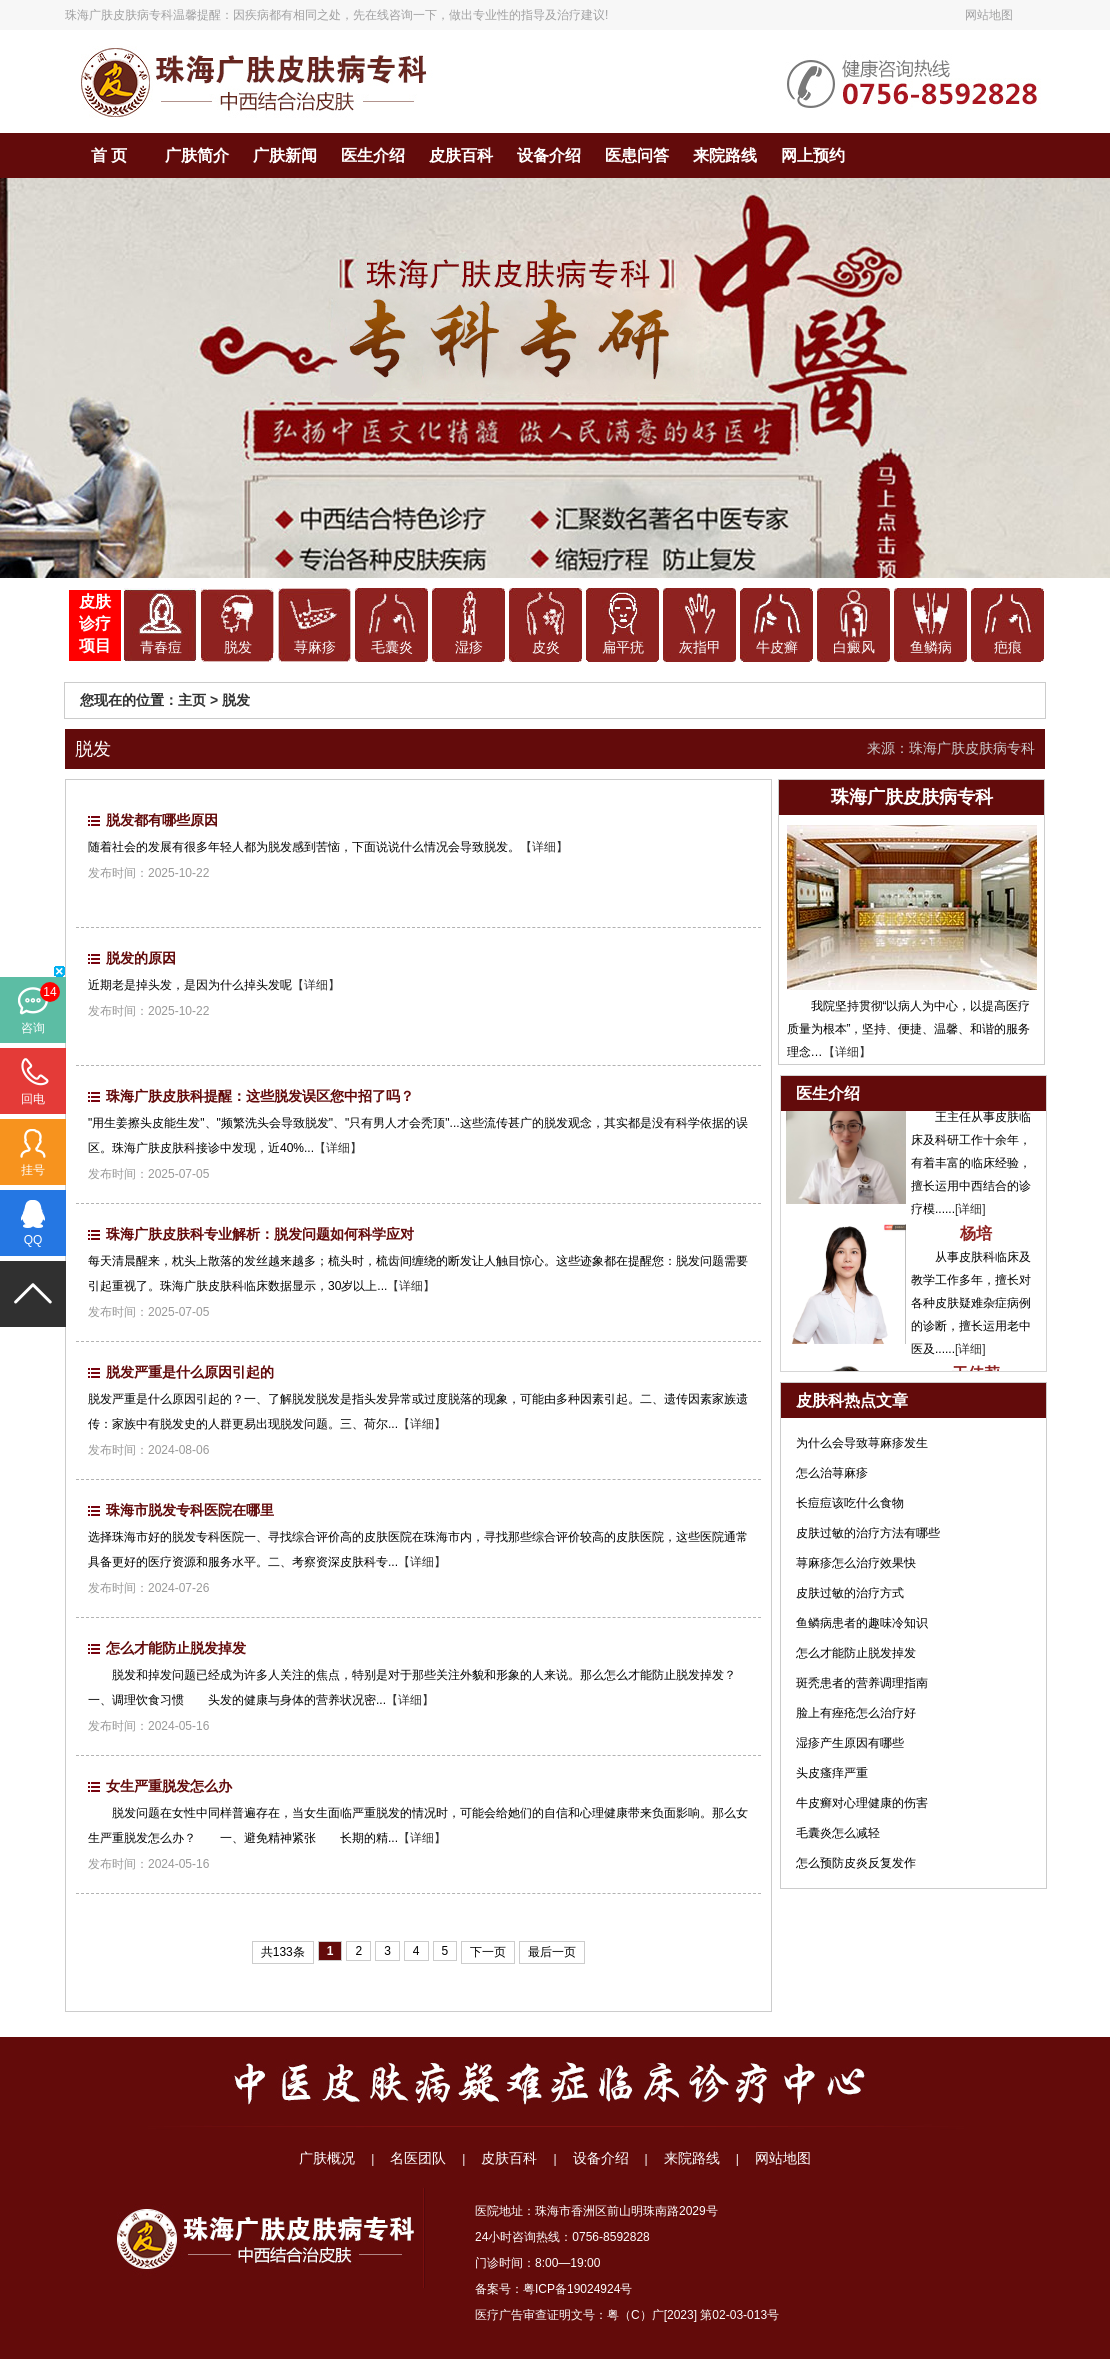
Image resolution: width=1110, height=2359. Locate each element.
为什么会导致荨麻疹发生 (862, 1443)
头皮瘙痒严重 (832, 1773)
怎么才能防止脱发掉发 (176, 1648)
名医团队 (418, 2158)
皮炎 (546, 647)
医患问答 (637, 155)
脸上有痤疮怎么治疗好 (856, 1713)
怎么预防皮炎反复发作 (856, 1863)
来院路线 (725, 155)
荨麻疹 (315, 647)
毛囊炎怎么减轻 (838, 1833)
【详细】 (544, 847)
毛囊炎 (392, 647)
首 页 (109, 155)
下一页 (488, 1952)
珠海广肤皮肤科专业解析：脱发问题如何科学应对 (260, 1234)
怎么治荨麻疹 (832, 1473)
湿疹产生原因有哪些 (850, 1743)
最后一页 (552, 1952)
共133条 (283, 1952)
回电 (33, 1099)
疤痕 (1008, 647)
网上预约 (813, 155)
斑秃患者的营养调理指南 (862, 1683)
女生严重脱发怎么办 (169, 1786)
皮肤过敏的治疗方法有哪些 (868, 1533)
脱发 (238, 647)
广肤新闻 (285, 155)
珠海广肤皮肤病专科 (119, 15)
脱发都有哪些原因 (162, 820)
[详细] (970, 1213)
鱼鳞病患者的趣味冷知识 (862, 1623)
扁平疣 (623, 647)
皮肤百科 (461, 155)
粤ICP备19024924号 (577, 2289)
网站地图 (989, 15)
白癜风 (854, 647)
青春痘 (161, 647)
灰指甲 (700, 647)
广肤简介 (197, 155)
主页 (192, 700)
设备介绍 (549, 155)
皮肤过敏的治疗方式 (850, 1593)
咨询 (33, 1028)
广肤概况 (327, 2158)
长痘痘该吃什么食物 (850, 1503)
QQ (33, 1240)
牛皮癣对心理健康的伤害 (862, 1803)
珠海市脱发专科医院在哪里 (190, 1510)
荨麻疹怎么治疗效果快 (856, 1563)
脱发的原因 (141, 958)
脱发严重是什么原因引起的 (190, 1372)
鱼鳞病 (931, 647)
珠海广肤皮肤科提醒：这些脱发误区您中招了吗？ (260, 1096)
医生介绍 (373, 155)
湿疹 (469, 647)
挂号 (33, 1170)
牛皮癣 (777, 647)
